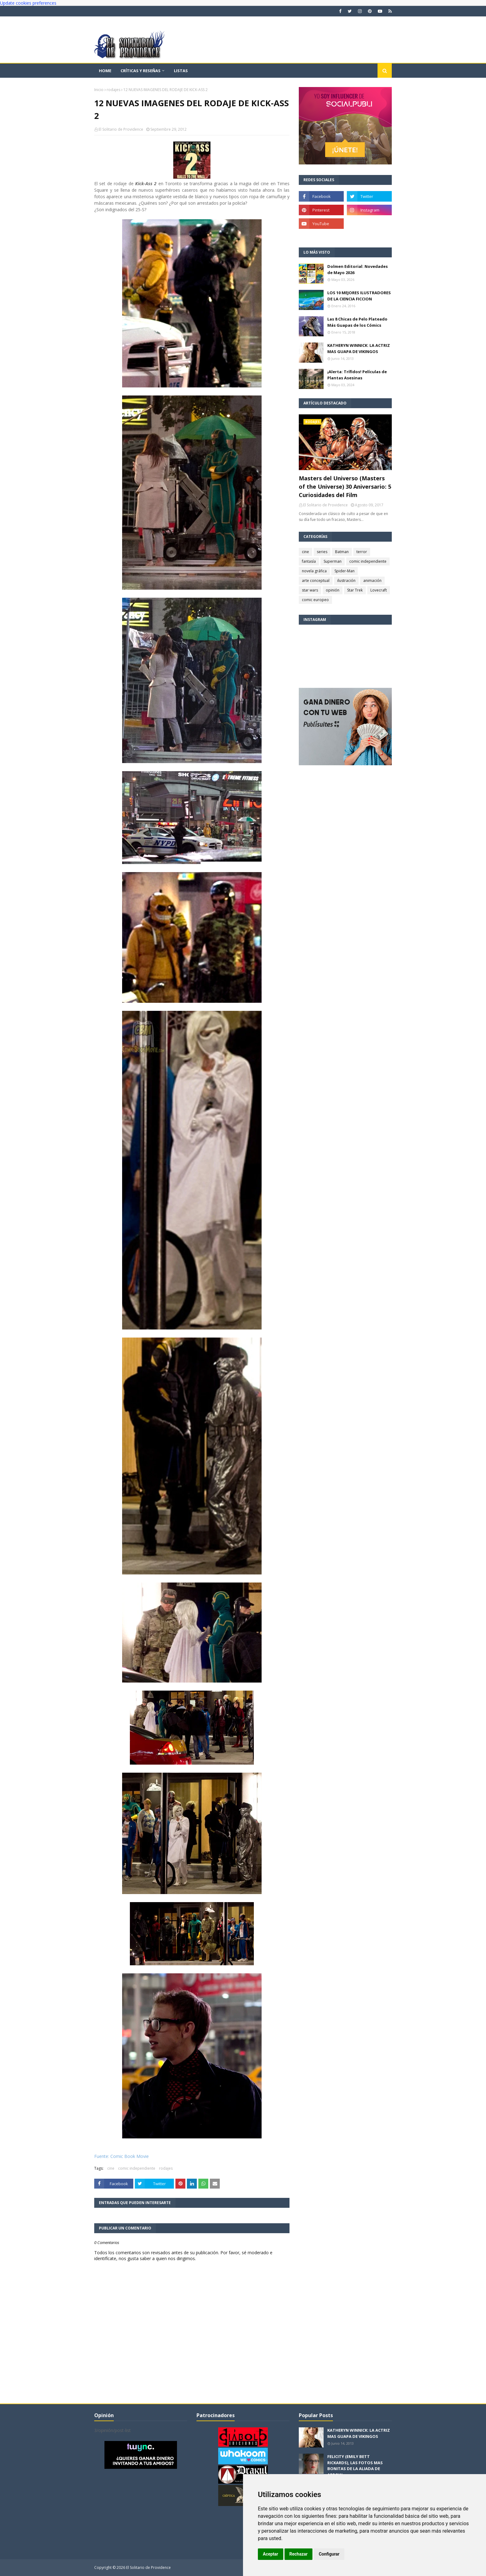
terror (361, 551)
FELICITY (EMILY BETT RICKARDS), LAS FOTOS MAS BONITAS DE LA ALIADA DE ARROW (355, 2466)
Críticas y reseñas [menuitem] (141, 70)
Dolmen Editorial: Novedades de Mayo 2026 (357, 269)
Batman (342, 551)
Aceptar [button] (270, 2554)
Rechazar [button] (298, 2554)
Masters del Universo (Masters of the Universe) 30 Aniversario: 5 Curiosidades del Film (345, 486)
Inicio (99, 89)
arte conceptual (315, 580)
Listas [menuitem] (181, 70)
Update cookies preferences (28, 3)
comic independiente (136, 2168)
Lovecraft (378, 590)
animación (372, 580)
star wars (310, 590)
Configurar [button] (329, 2554)
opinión (332, 590)
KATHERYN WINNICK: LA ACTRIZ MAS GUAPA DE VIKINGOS (358, 348)
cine (110, 2168)
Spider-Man (344, 571)
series (322, 551)
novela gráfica (314, 571)
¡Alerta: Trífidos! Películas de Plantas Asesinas (357, 375)
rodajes (113, 89)
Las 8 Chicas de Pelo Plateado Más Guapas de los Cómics (357, 322)
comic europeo (315, 599)
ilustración (346, 580)
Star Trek (355, 590)
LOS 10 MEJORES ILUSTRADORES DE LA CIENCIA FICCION (359, 296)
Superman (333, 561)
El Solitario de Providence (121, 129)
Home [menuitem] (105, 70)
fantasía (309, 561)
